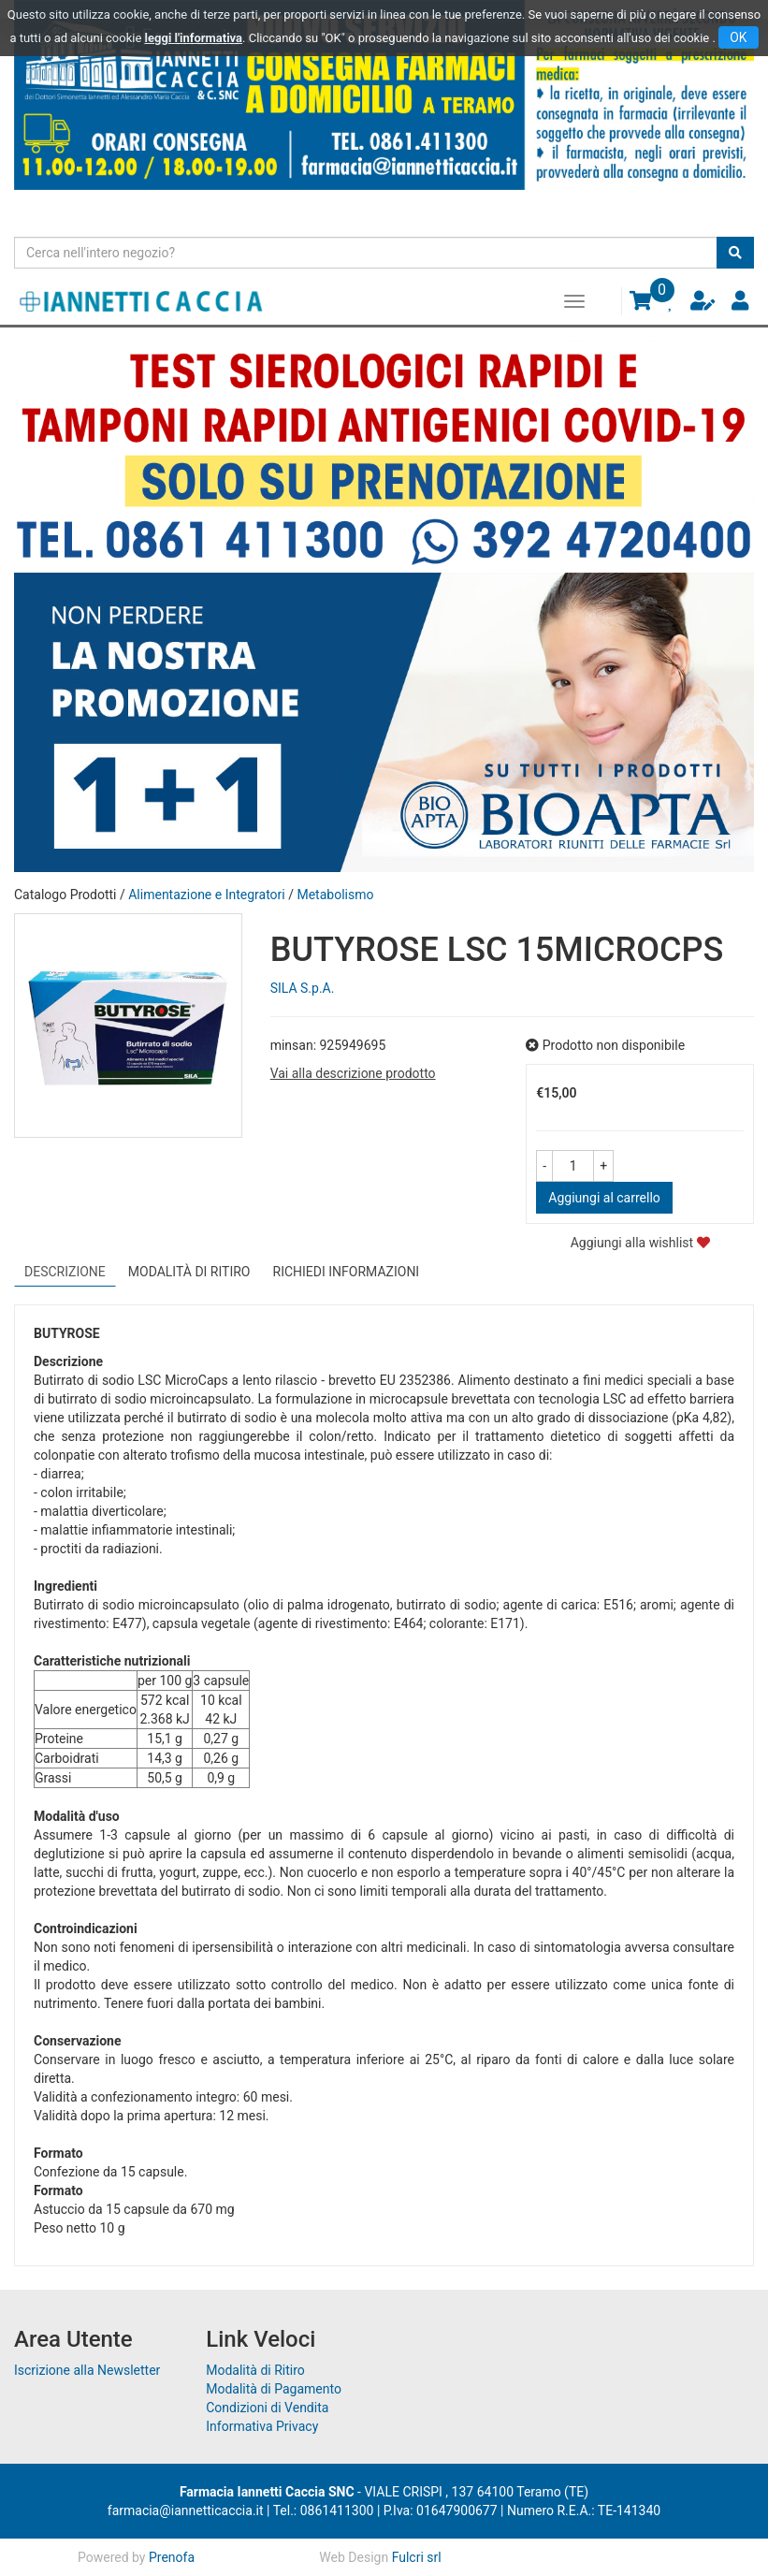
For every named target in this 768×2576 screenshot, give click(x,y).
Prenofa (172, 2557)
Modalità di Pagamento (273, 2388)
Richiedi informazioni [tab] (346, 1271)
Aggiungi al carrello (603, 1197)
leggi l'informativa (194, 38)
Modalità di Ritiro (255, 2370)
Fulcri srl (417, 2557)
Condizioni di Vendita (267, 2407)
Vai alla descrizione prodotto (353, 1073)
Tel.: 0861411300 (323, 2510)
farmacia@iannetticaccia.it (186, 2510)
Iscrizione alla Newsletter (87, 2370)
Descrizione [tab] (65, 1271)
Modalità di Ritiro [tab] (189, 1271)
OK (738, 37)
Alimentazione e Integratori (206, 894)
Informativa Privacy (262, 2426)
